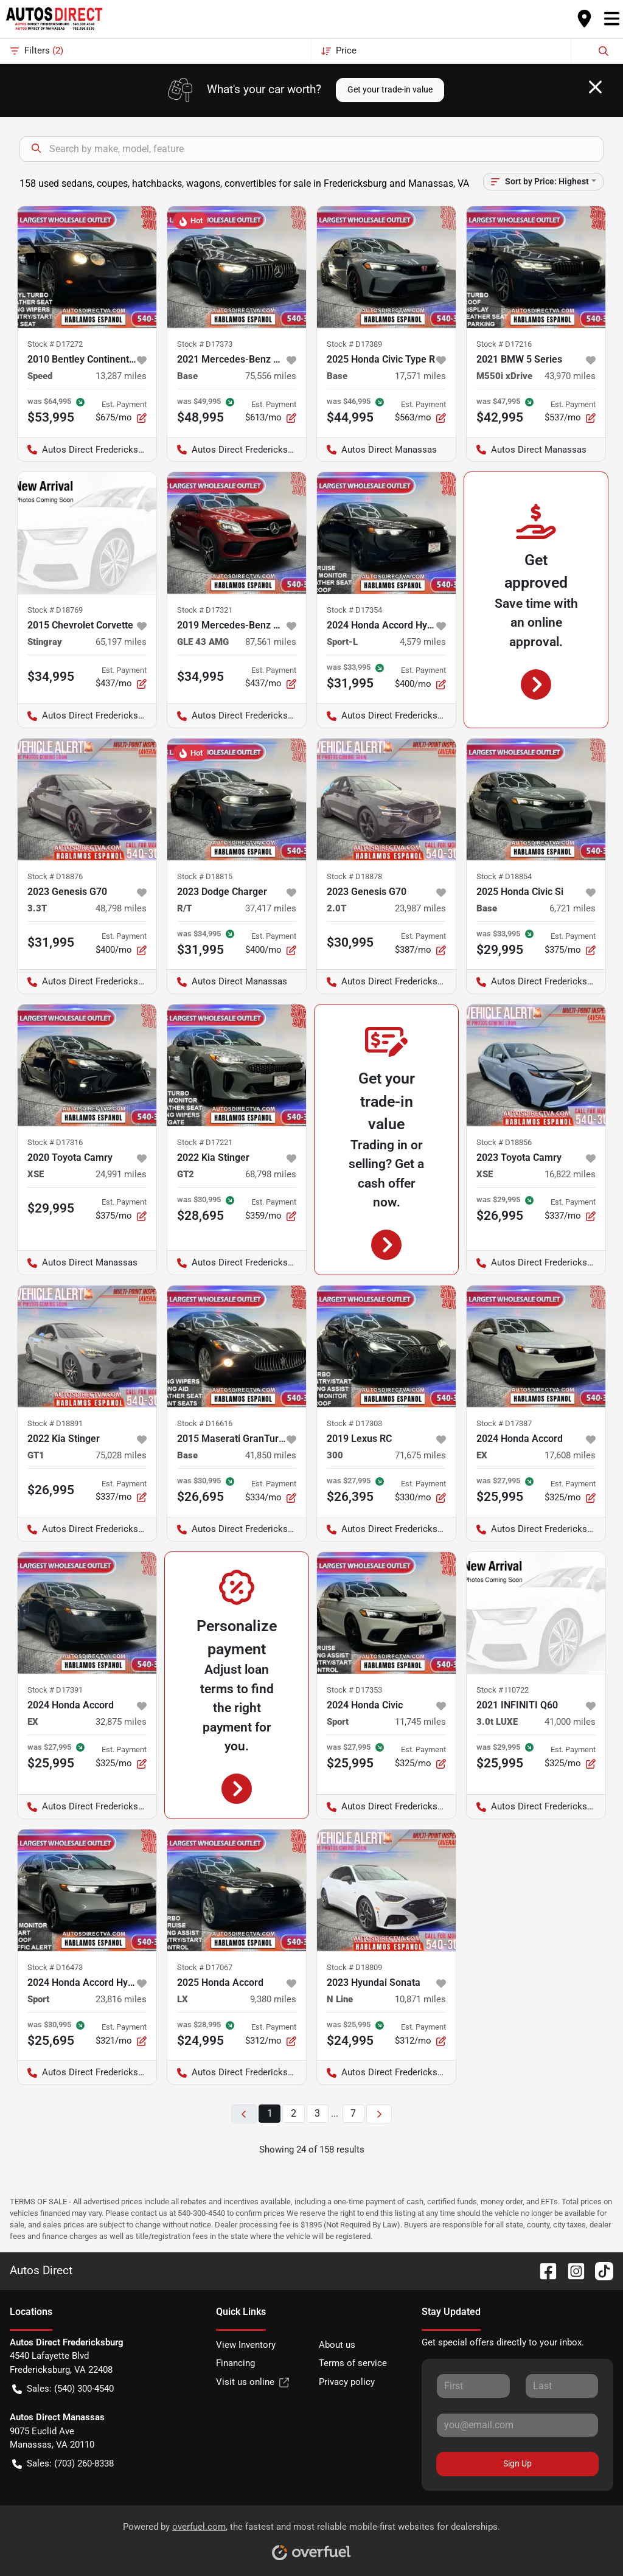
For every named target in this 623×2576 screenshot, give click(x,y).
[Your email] (517, 2425)
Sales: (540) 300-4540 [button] (63, 2389)
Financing (235, 2363)
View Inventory (246, 2344)
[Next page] (379, 2113)
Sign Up (517, 2463)
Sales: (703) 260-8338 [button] (63, 2464)
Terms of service (353, 2363)
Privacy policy (347, 2381)
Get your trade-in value (390, 89)
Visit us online (252, 2382)
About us (337, 2344)
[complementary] (586, 2539)
